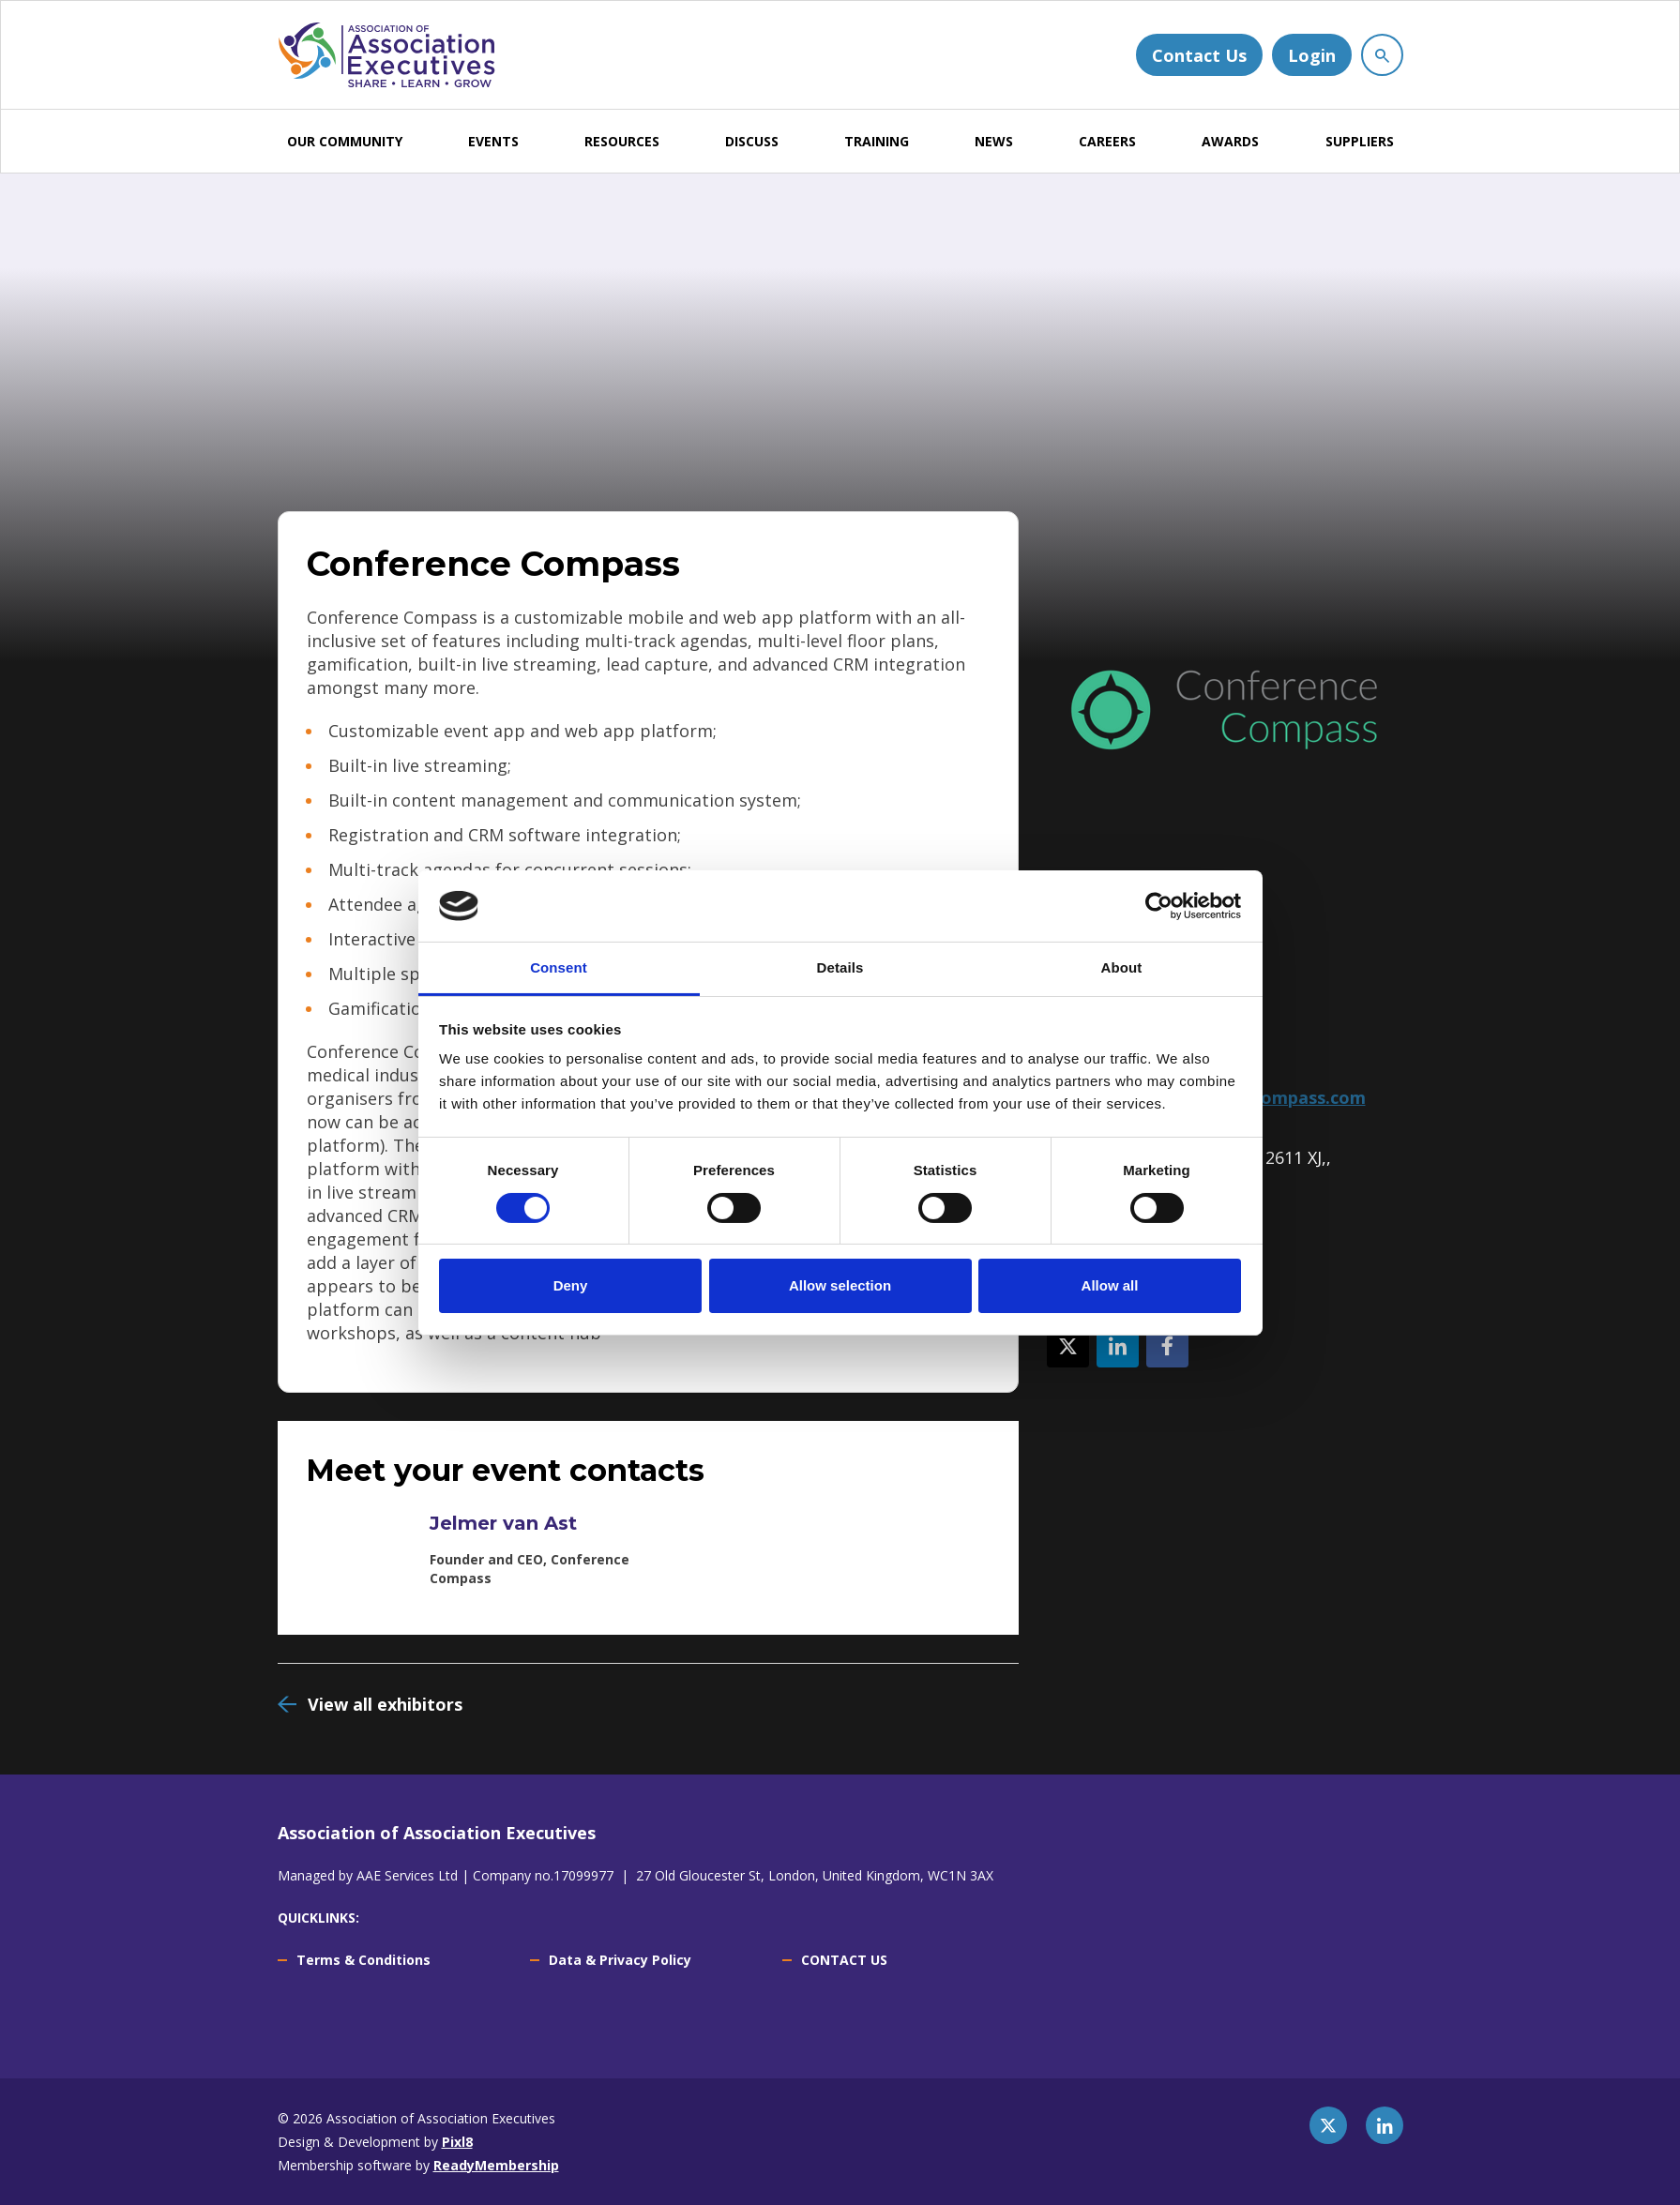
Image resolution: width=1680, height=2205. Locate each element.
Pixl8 (457, 2142)
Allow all (1110, 1285)
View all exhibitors (385, 1704)
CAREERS (1107, 141)
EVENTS (493, 141)
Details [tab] (840, 967)
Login (1312, 55)
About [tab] (1122, 967)
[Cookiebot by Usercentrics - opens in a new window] (1159, 906)
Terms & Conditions (363, 1960)
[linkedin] (1384, 2125)
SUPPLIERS (1359, 141)
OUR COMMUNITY (344, 141)
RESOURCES (621, 141)
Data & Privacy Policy (620, 1960)
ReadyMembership (496, 2165)
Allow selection (840, 1285)
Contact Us (1199, 55)
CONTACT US (844, 1960)
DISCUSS (752, 141)
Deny (570, 1285)
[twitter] (1328, 2125)
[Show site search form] (1382, 55)
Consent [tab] (558, 967)
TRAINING (876, 141)
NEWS (994, 141)
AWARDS (1230, 141)
